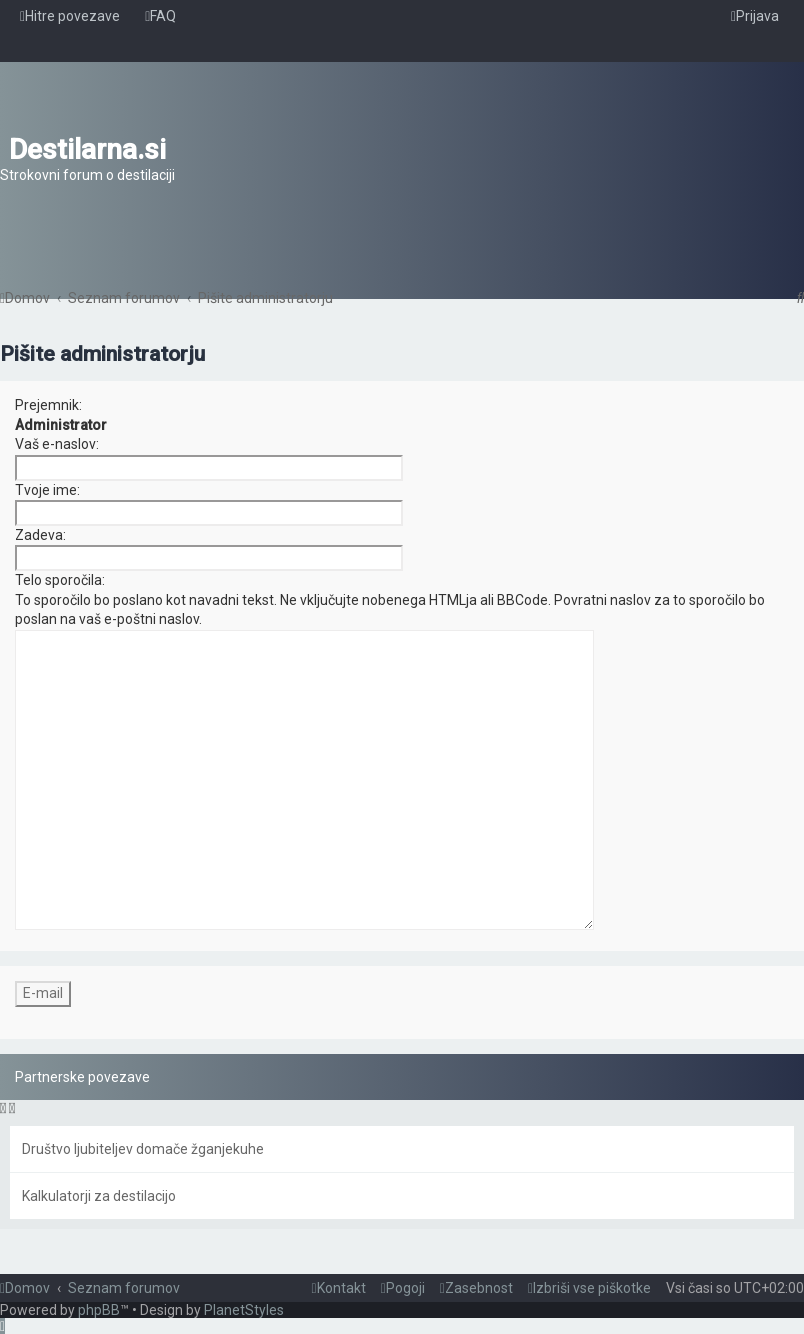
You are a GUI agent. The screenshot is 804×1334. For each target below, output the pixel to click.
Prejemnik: (48, 405)
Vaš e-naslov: (57, 444)
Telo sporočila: (60, 580)
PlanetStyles (244, 1310)
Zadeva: (40, 535)
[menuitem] (160, 16)
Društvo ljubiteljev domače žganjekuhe (143, 1149)
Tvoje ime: (47, 490)
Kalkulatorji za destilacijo (99, 1196)
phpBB (99, 1310)
